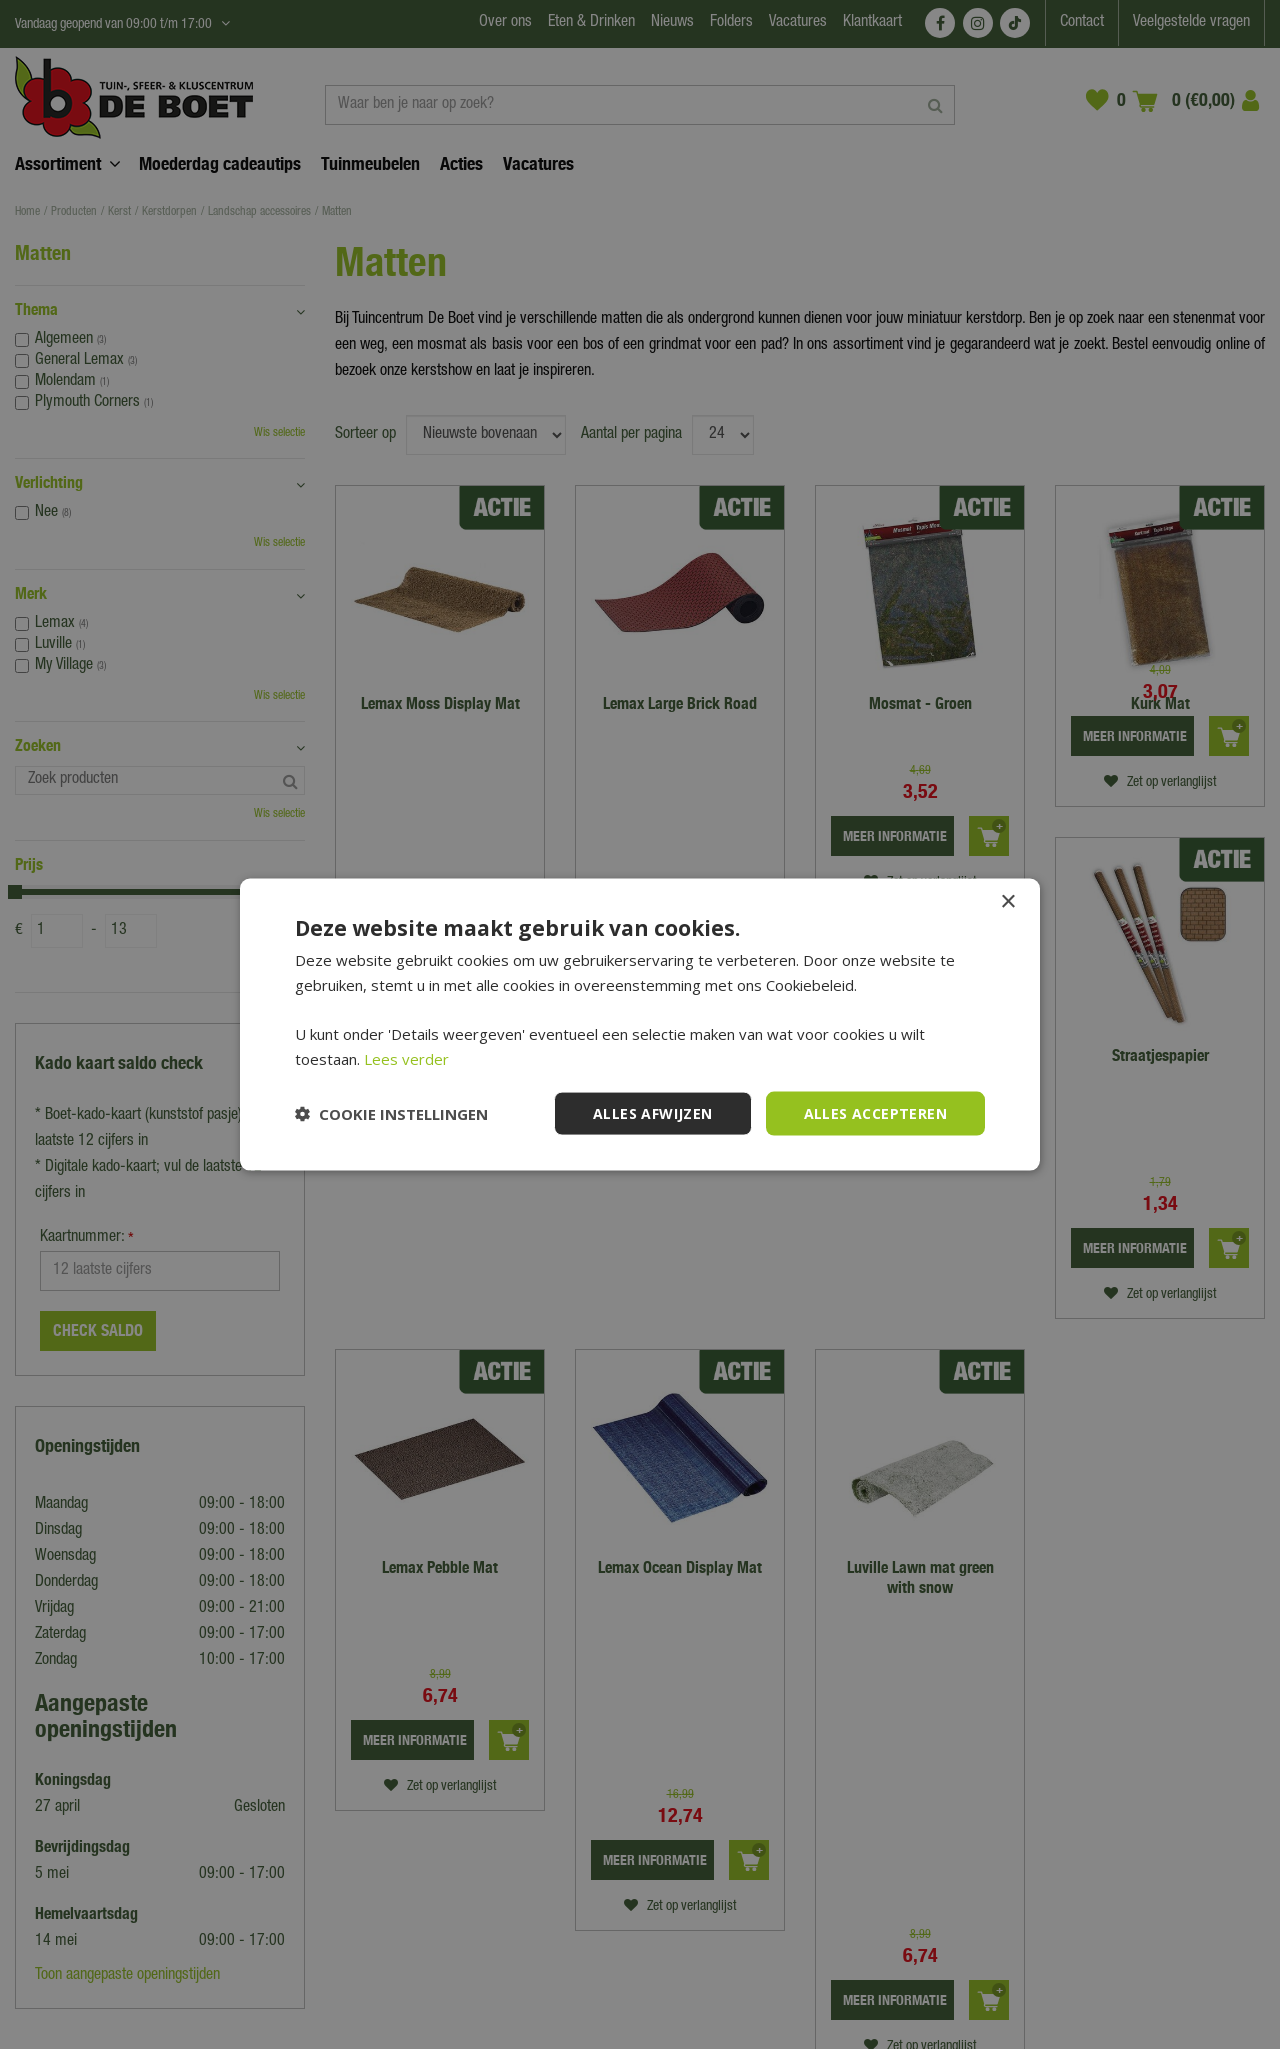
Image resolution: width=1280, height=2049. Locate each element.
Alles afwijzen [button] (653, 1112)
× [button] (1007, 901)
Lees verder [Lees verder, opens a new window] (406, 1058)
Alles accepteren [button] (875, 1112)
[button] (391, 1114)
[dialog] (640, 1024)
